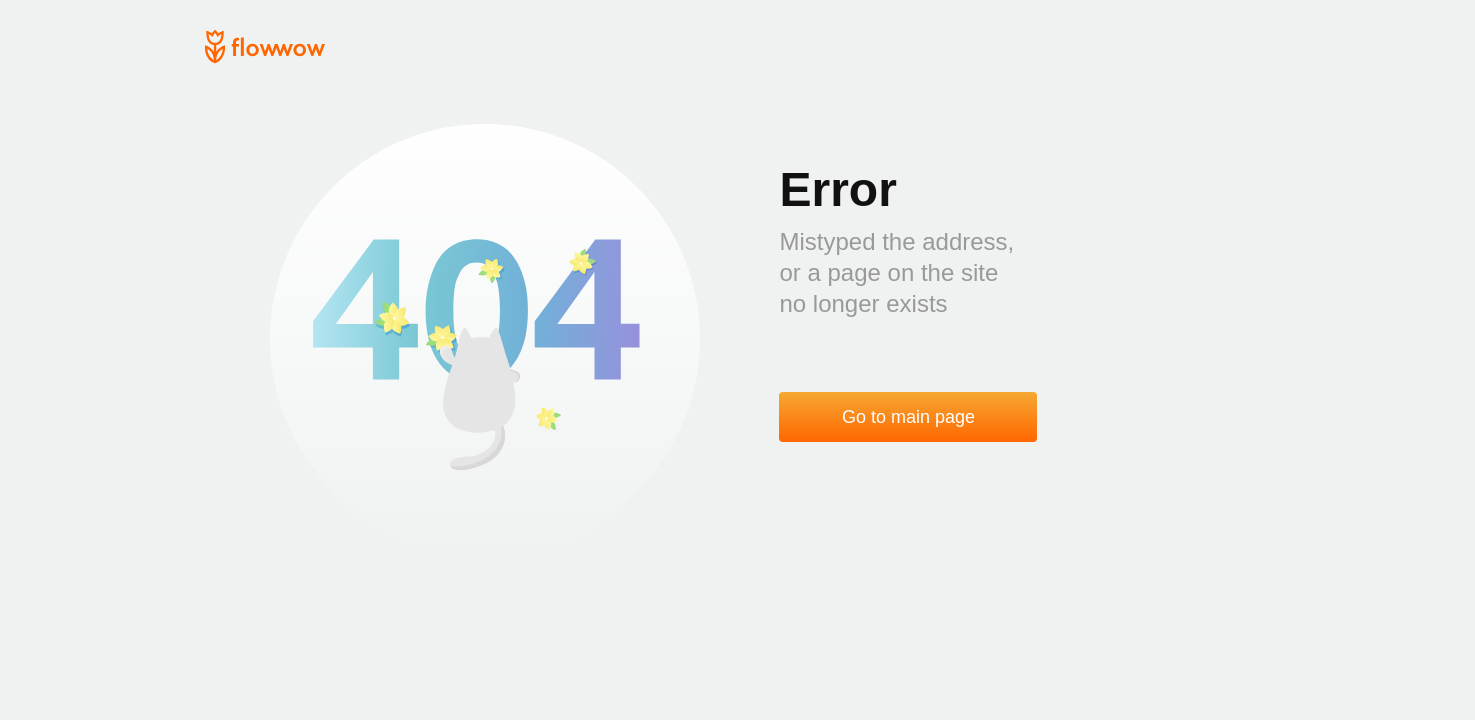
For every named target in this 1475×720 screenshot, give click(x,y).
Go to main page (908, 417)
